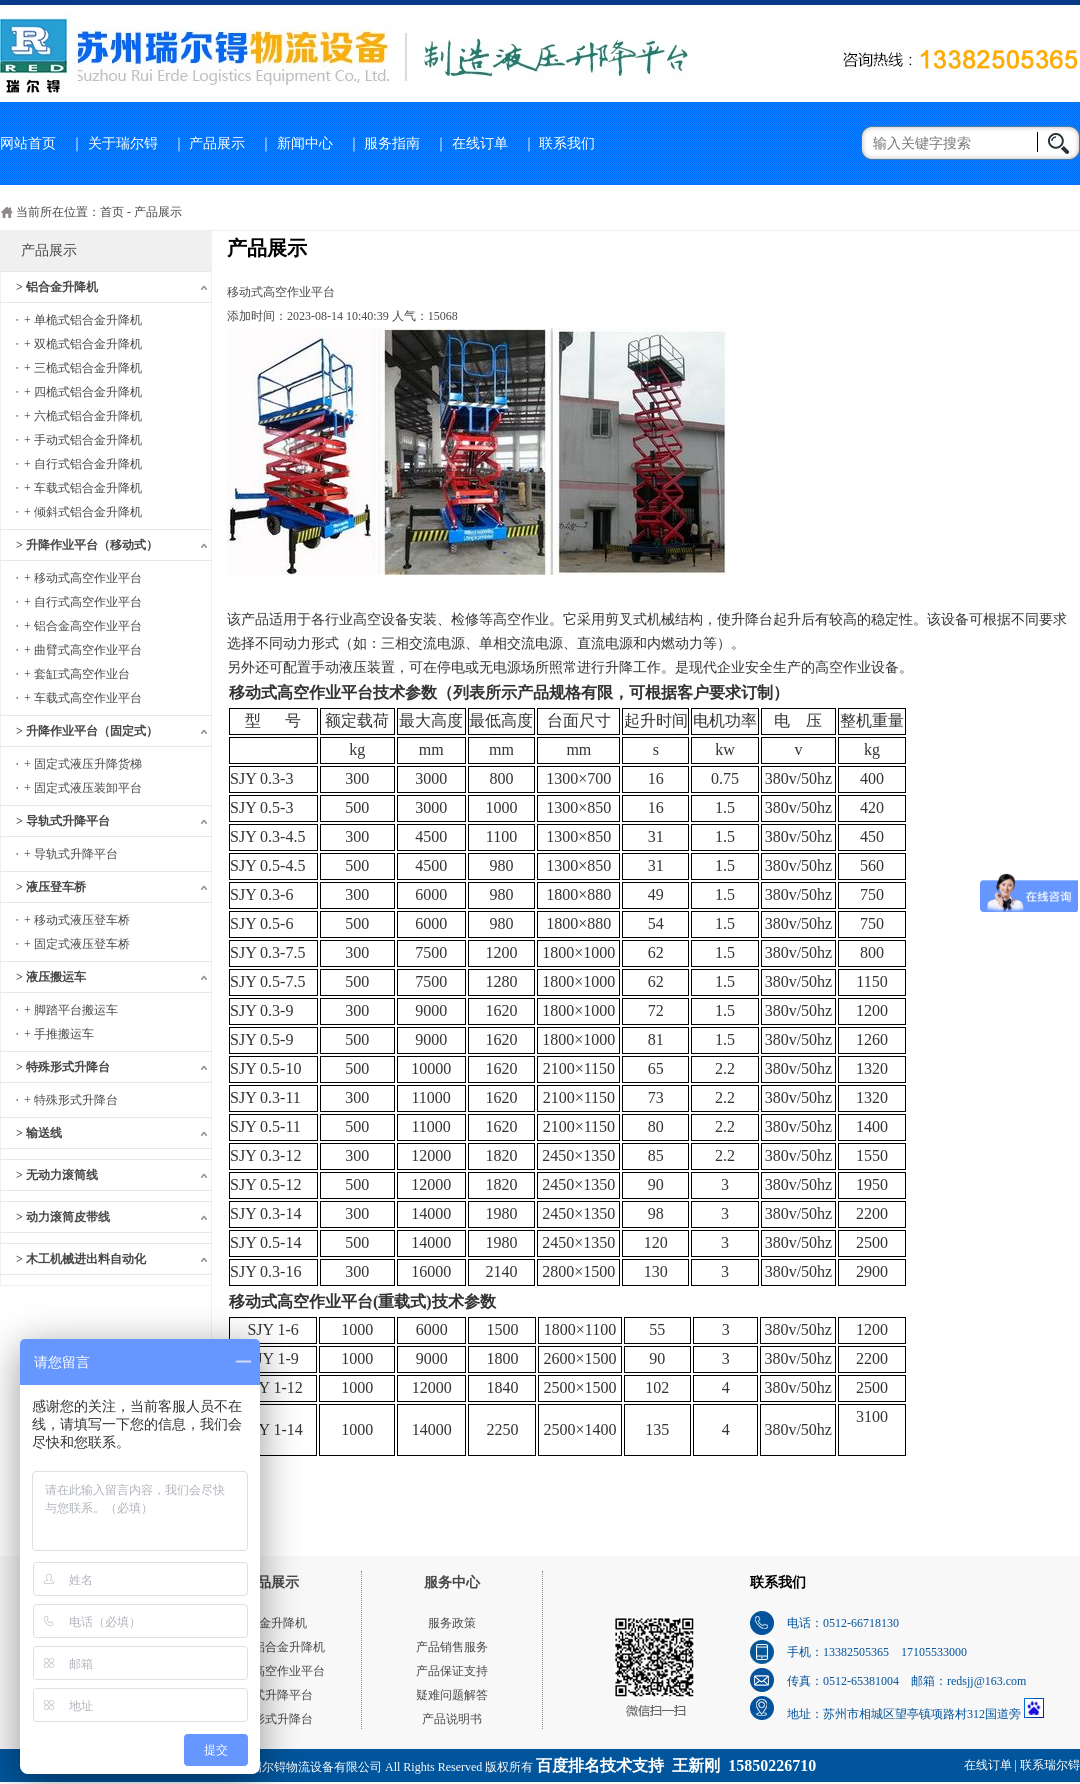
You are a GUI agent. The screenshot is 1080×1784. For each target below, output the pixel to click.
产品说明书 (452, 1719)
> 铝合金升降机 (57, 287)
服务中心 (452, 1582)
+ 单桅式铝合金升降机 (83, 320)
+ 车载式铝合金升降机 (83, 488)
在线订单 (480, 143)
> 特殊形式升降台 (63, 1067)
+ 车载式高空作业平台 (83, 698)
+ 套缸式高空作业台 (77, 674)
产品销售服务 (452, 1647)
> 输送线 (39, 1133)
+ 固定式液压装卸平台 (83, 788)
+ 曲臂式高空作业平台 (83, 650)
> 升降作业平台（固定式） (87, 731)
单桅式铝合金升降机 (271, 1647)
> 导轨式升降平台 (63, 821)
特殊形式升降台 (271, 1719)
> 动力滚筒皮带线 (63, 1217)
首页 (112, 212)
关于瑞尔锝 (123, 143)
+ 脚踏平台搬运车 (71, 1010)
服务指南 (392, 143)
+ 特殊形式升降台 (71, 1100)
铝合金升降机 (271, 1623)
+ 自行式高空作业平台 (83, 602)
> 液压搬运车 (51, 977)
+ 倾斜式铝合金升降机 (83, 512)
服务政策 (452, 1623)
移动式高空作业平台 (271, 1671)
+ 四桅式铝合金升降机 (83, 392)
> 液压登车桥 (51, 887)
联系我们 (567, 143)
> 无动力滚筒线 (57, 1175)
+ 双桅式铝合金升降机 (83, 344)
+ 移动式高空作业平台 (83, 578)
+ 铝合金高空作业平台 (83, 626)
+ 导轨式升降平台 (71, 854)
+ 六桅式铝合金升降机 (83, 416)
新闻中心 (305, 143)
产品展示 (217, 143)
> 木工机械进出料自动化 (81, 1259)
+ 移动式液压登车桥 (77, 920)
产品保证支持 (452, 1671)
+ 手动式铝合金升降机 (83, 440)
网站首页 (28, 143)
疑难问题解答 (452, 1695)
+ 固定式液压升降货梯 (83, 764)
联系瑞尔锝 (1050, 1765)
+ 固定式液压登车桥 (77, 944)
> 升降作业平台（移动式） (87, 545)
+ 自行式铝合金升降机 (83, 464)
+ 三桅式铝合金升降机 (83, 368)
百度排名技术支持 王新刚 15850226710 (676, 1765)
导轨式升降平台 (271, 1695)
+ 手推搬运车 (59, 1034)
